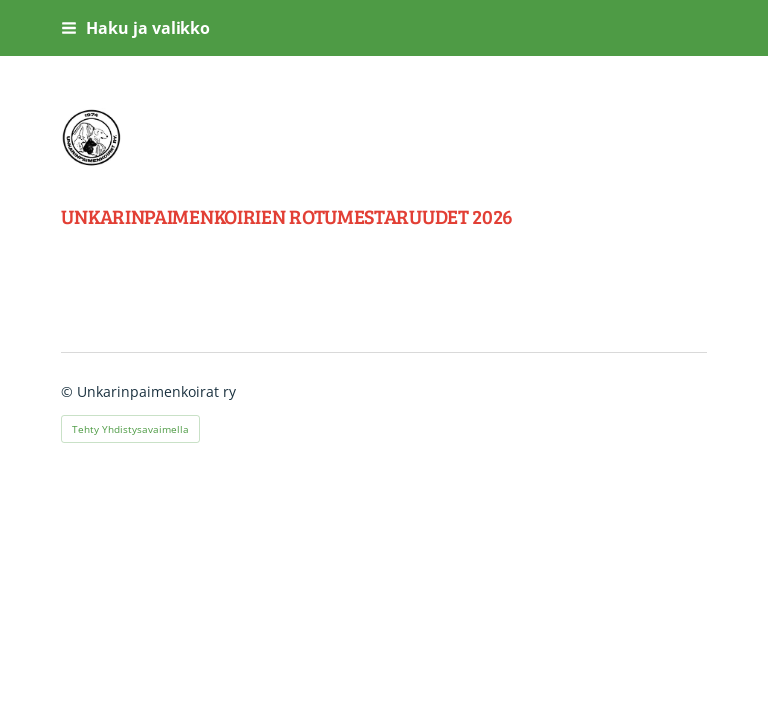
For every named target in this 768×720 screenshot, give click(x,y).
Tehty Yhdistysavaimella (130, 429)
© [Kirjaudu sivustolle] (69, 391)
